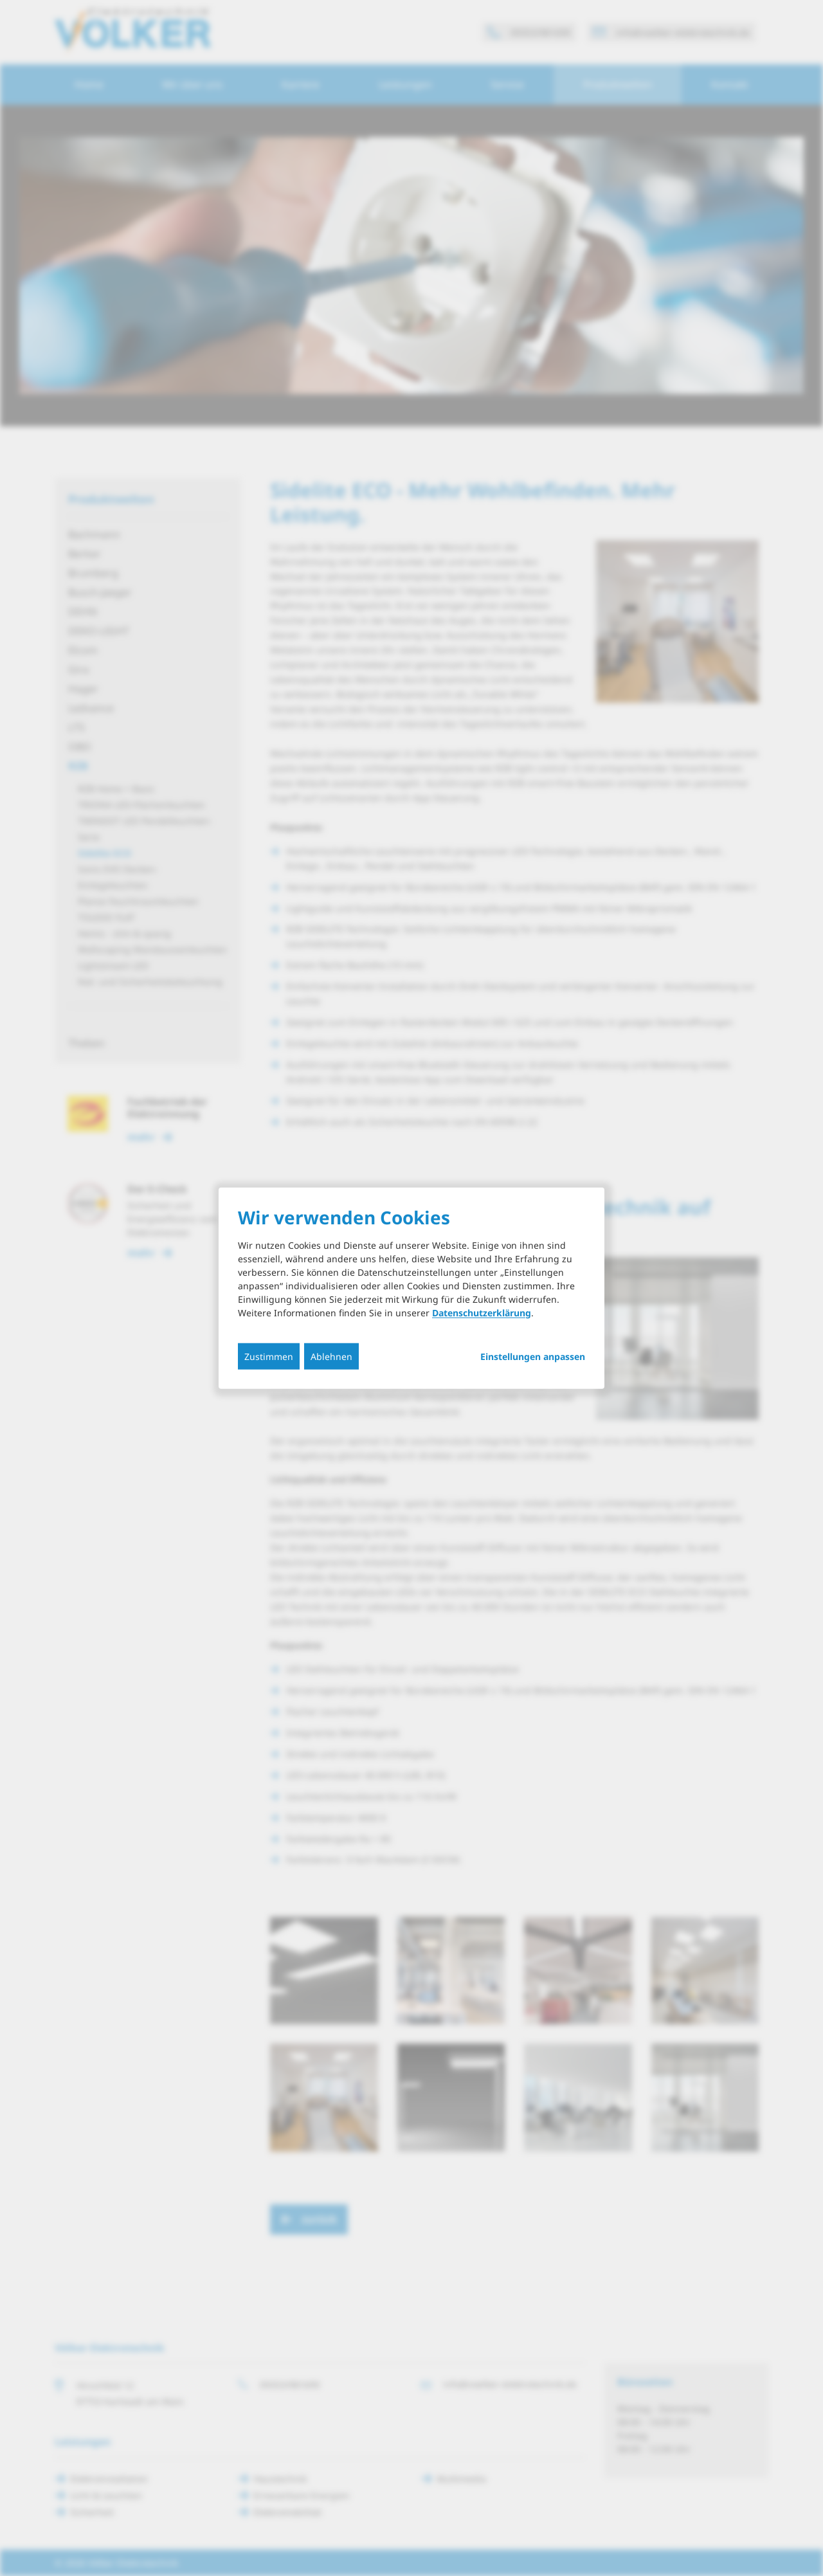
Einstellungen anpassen (532, 1356)
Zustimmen (268, 1356)
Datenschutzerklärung (481, 1312)
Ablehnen (331, 1356)
